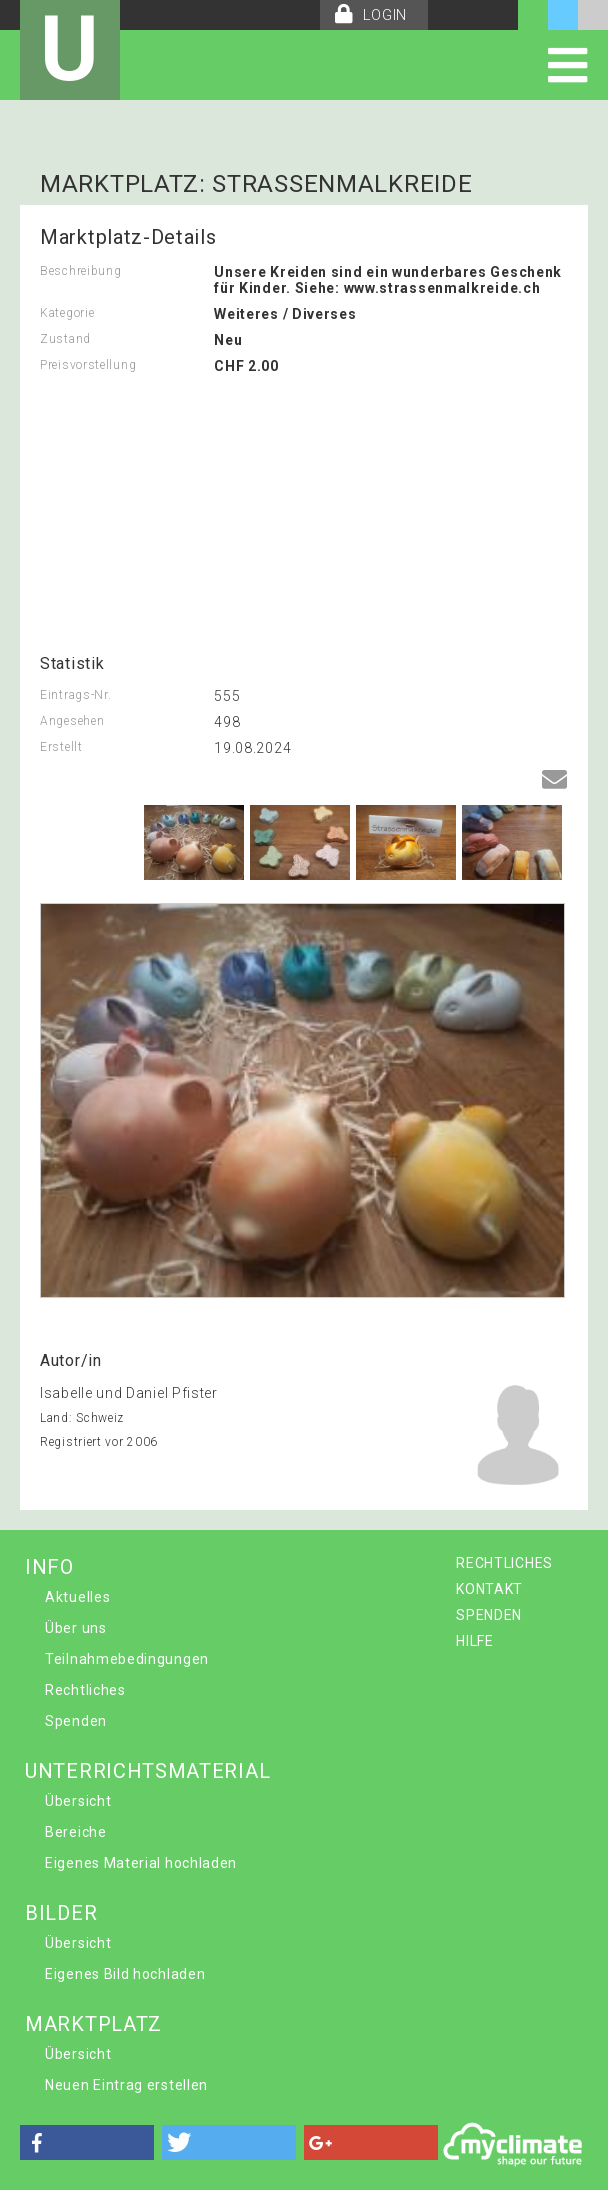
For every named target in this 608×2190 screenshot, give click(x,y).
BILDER (61, 1913)
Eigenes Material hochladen (141, 1863)
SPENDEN (489, 1615)
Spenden (76, 1721)
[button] (87, 2142)
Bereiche (76, 1832)
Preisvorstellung (88, 365)
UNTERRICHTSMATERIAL (147, 1771)
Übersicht (78, 1801)
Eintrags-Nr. (75, 695)
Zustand (65, 339)
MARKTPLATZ (93, 2024)
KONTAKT (489, 1589)
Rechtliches (85, 1690)
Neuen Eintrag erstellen (126, 2085)
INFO (49, 1567)
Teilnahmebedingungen (127, 1659)
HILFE (475, 1641)
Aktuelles (77, 1597)
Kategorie (67, 313)
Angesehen (72, 721)
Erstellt (61, 747)
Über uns (76, 1628)
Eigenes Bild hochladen (125, 1974)
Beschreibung (80, 271)
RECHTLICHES (504, 1563)
